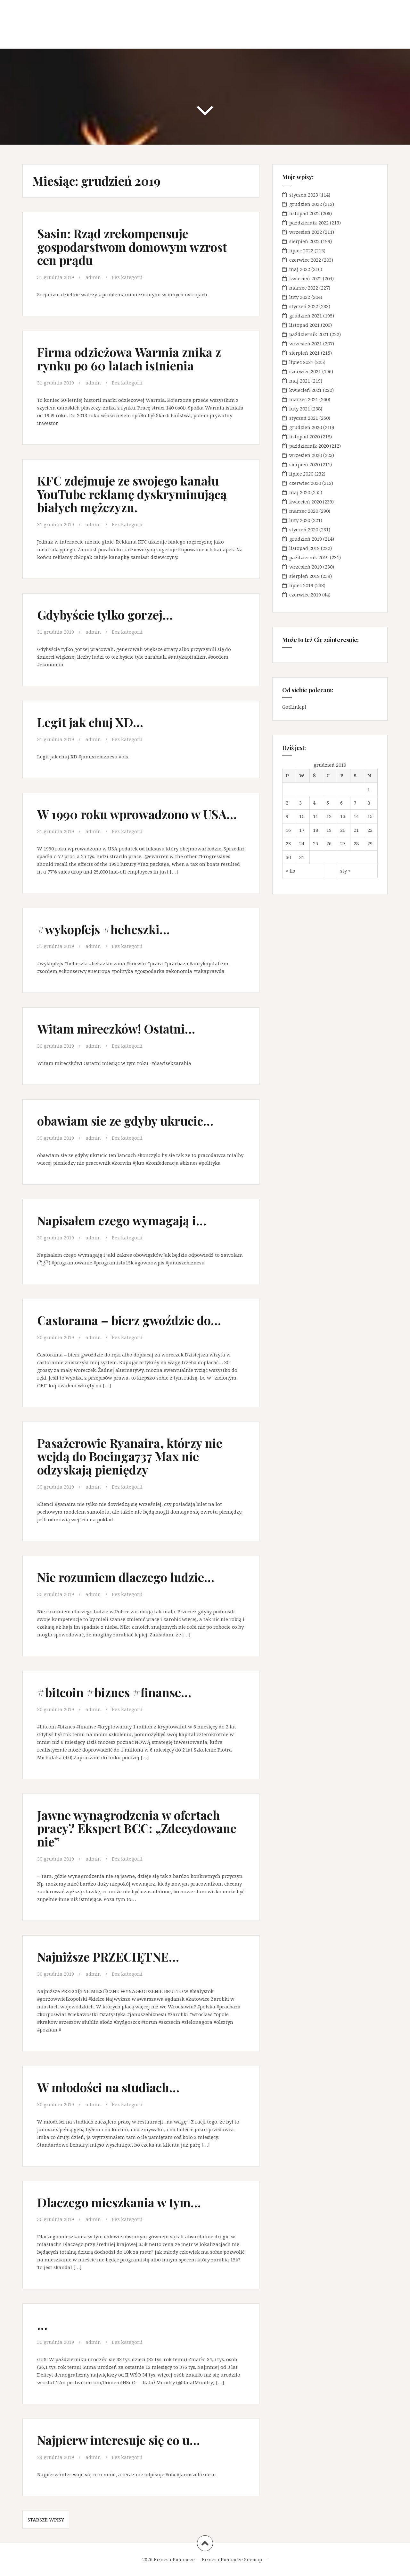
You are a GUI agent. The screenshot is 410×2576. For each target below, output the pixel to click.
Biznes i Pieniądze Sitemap (232, 2559)
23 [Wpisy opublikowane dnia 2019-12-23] (288, 843)
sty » (345, 870)
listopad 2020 (304, 436)
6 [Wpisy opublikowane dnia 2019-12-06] (341, 802)
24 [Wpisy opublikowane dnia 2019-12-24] (301, 843)
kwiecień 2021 (305, 390)
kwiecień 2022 (305, 278)
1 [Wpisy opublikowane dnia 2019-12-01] (368, 789)
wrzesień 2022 (305, 232)
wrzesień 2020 (305, 455)
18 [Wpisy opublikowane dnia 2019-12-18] (315, 830)
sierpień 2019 (304, 576)
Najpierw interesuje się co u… (118, 2440)
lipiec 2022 (301, 250)
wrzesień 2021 (305, 343)
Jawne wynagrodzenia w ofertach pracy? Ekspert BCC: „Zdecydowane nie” (136, 1828)
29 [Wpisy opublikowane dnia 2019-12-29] (370, 843)
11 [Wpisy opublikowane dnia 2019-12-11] (315, 816)
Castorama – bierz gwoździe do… (129, 1320)
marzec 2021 (303, 399)
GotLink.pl (294, 707)
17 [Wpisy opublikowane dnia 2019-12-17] (301, 830)
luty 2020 (299, 520)
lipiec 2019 (301, 585)
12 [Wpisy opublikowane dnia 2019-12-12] (329, 816)
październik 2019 (309, 557)
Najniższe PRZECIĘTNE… (108, 1956)
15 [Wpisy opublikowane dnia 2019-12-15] (370, 816)
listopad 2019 (304, 548)
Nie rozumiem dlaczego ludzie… (125, 1577)
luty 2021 (299, 408)
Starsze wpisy (46, 2519)
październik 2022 (309, 222)
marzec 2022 (303, 287)
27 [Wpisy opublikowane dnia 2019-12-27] (342, 843)
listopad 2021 (304, 325)
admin (93, 277)
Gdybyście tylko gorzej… (105, 614)
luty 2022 (299, 297)
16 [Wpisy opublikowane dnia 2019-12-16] (288, 830)
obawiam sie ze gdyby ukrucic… (125, 1120)
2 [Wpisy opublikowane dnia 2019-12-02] (287, 802)
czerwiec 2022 (305, 260)
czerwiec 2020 (305, 483)
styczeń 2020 (303, 529)
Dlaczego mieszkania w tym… (119, 2202)
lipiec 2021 (301, 362)
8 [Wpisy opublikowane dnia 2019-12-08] (368, 802)
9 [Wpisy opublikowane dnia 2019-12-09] (287, 816)
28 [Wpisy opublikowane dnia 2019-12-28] (356, 843)
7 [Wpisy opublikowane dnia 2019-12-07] (355, 802)
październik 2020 (309, 446)
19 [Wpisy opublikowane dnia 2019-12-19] (329, 830)
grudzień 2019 (305, 539)
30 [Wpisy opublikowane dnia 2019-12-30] (288, 857)
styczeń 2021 (303, 418)
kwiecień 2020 (305, 501)
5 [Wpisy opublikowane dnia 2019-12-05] (327, 802)
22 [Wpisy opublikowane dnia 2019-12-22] (370, 830)
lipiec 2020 (301, 473)
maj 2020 (299, 492)
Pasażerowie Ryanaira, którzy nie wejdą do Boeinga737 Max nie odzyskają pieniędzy (129, 1456)
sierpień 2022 (304, 241)
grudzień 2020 (305, 427)
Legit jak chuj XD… (90, 722)
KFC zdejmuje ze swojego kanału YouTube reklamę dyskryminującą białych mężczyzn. (132, 494)
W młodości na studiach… (108, 2087)
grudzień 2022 (305, 204)
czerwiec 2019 (305, 594)
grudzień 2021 (305, 315)
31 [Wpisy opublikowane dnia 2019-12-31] (301, 857)
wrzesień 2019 (305, 566)
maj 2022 (299, 269)
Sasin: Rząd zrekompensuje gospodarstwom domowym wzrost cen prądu (132, 246)
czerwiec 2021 (305, 371)
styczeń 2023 (303, 194)
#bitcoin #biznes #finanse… (114, 1692)
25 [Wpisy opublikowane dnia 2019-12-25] (315, 843)
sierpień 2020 (304, 464)
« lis (290, 870)
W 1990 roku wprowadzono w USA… (137, 814)
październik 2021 (309, 334)
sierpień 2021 (304, 353)
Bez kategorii (127, 277)
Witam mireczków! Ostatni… (116, 1028)
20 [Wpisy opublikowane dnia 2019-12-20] (342, 830)
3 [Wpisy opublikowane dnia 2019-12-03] (300, 802)
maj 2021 (299, 380)
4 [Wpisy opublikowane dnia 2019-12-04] (314, 802)
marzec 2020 (303, 511)
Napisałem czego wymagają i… (121, 1220)
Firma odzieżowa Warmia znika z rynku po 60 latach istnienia (129, 359)
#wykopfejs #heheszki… (103, 929)
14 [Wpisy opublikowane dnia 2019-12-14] (356, 816)
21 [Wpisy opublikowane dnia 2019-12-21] (356, 830)
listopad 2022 (304, 213)
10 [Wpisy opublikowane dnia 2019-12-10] (301, 816)
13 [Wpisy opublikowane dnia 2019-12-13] (342, 816)
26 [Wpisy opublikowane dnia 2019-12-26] (329, 843)
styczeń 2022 (303, 306)
